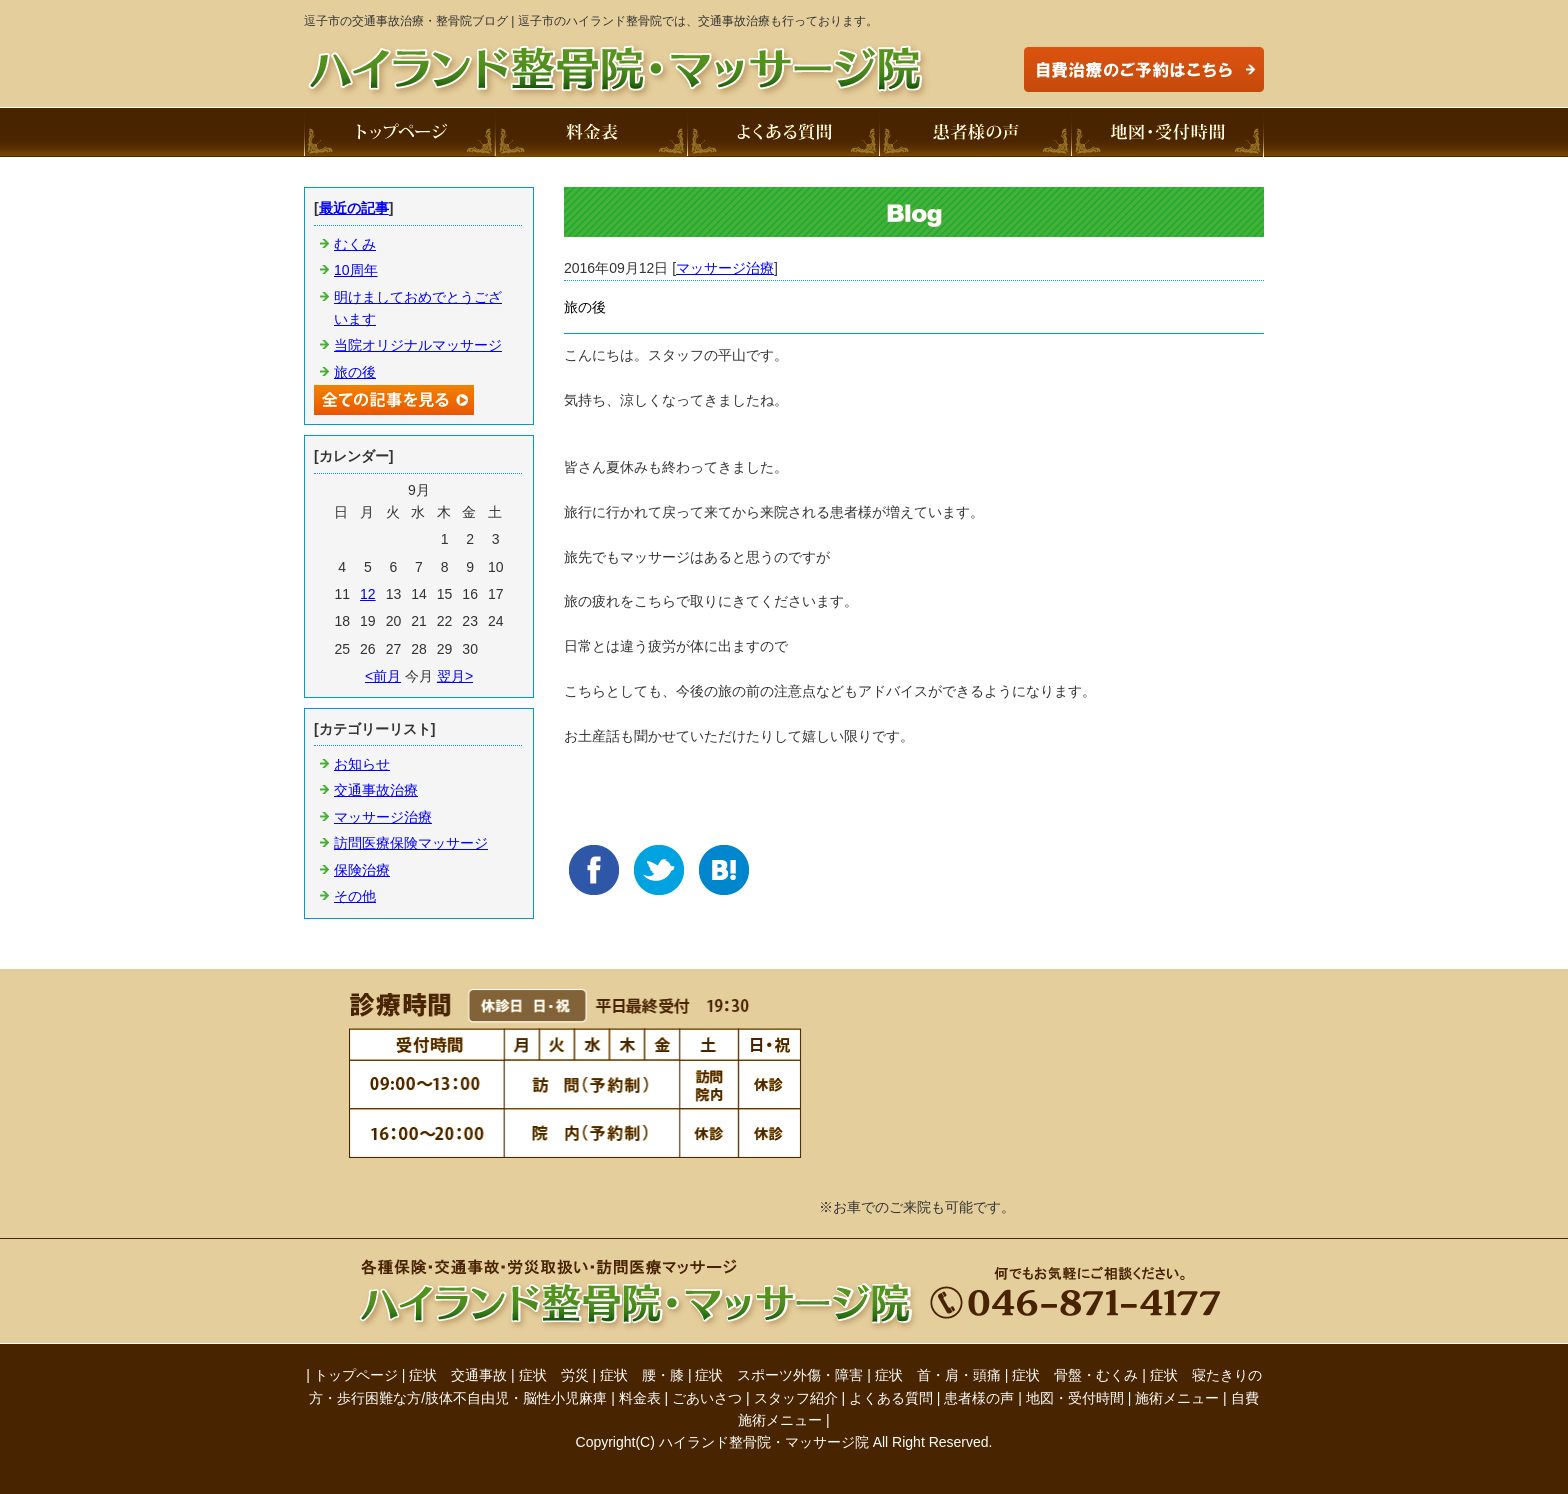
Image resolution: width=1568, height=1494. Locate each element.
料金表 (640, 1398)
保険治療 (362, 870)
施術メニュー (1177, 1398)
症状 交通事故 (458, 1375)
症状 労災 (554, 1375)
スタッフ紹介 (796, 1398)
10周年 (356, 270)
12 (368, 594)
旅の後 (355, 372)
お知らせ (362, 764)
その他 (355, 896)
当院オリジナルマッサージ (418, 345)
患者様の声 (979, 1398)
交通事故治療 (376, 790)
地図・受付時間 (1075, 1398)
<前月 (383, 676)
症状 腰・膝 (642, 1375)
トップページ (356, 1375)
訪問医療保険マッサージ (411, 843)
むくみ (355, 244)
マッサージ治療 (725, 268)
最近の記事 (354, 208)
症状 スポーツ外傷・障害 (779, 1375)
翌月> (455, 676)
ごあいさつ (707, 1398)
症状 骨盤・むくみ (1075, 1375)
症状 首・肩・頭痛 (938, 1375)
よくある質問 (891, 1398)
